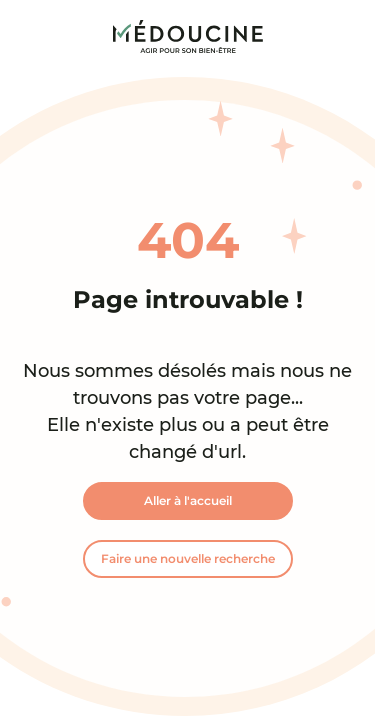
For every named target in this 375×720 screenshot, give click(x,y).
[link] (188, 36)
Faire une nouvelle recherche (188, 558)
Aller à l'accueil (188, 500)
